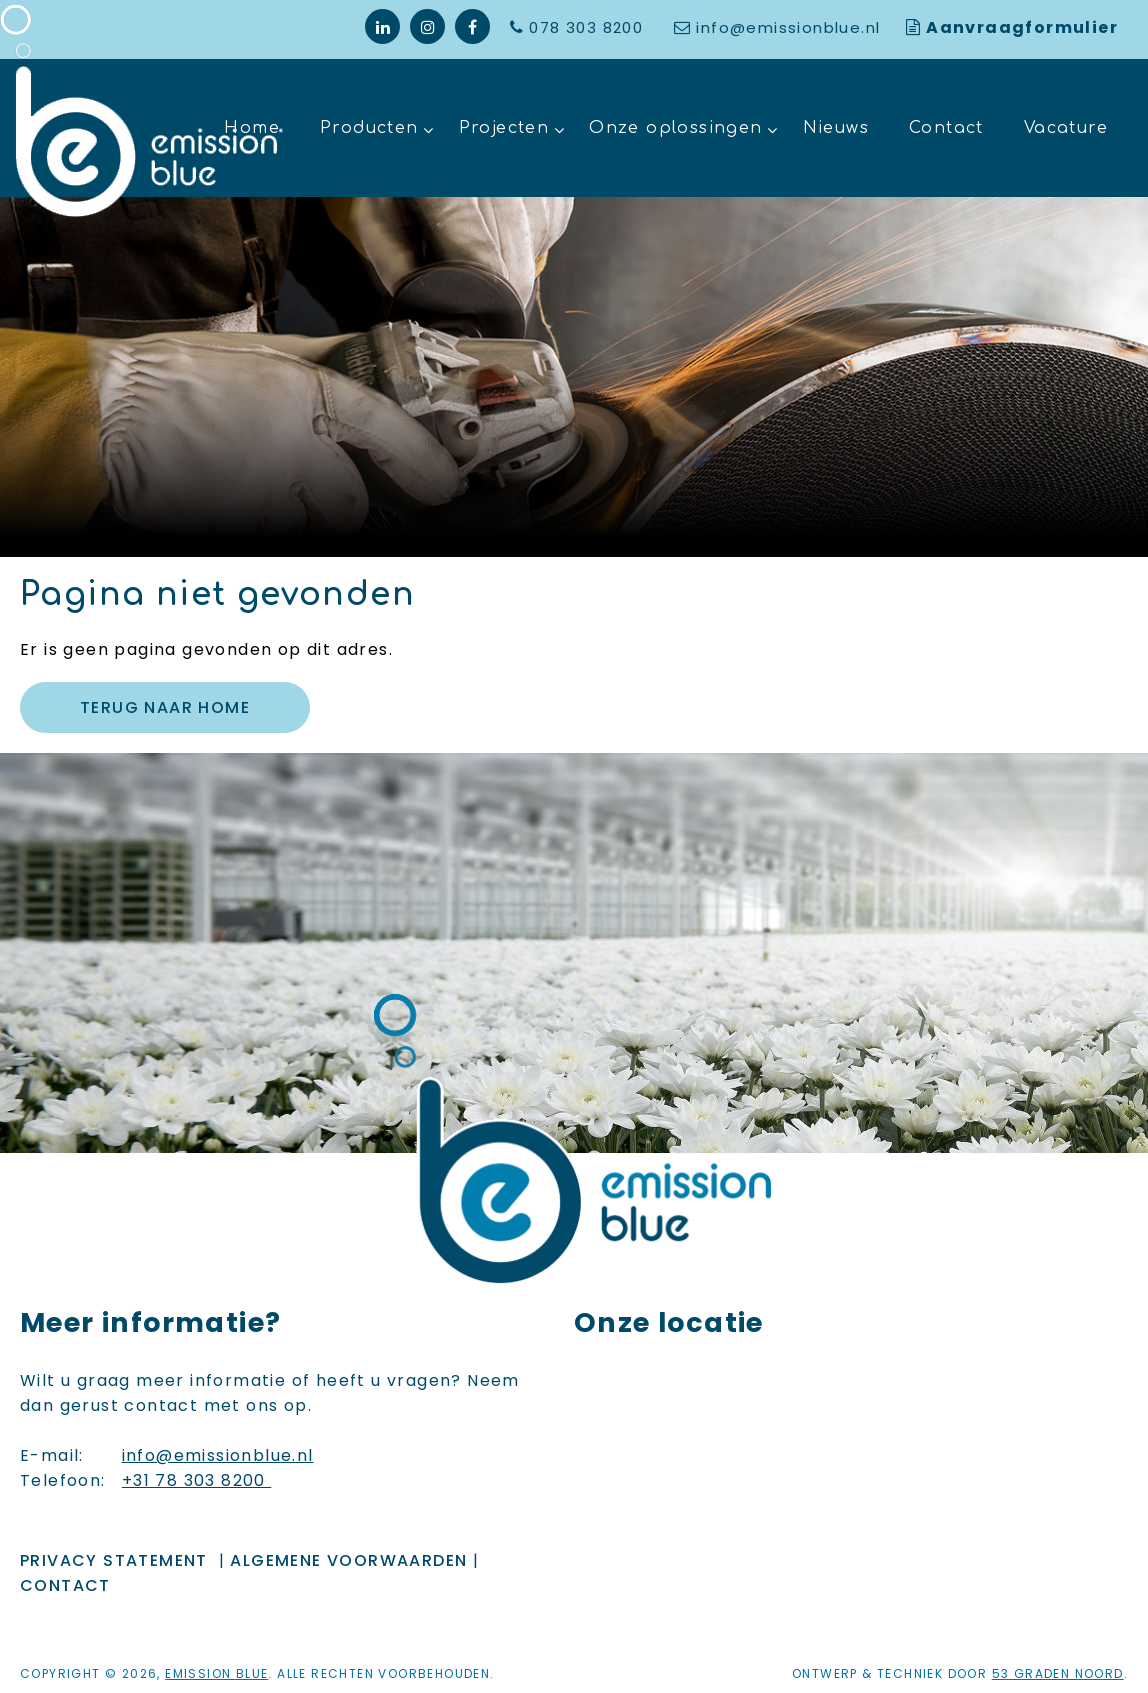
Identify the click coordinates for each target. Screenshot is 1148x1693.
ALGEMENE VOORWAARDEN (348, 1560)
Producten (369, 128)
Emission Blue (216, 1673)
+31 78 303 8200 (196, 1480)
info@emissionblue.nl (788, 27)
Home (252, 128)
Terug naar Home (165, 707)
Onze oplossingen (675, 128)
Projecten (504, 128)
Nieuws (836, 128)
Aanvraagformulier (1022, 27)
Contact (946, 128)
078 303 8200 (588, 27)
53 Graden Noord (1058, 1673)
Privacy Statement (114, 1560)
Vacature (1066, 128)
